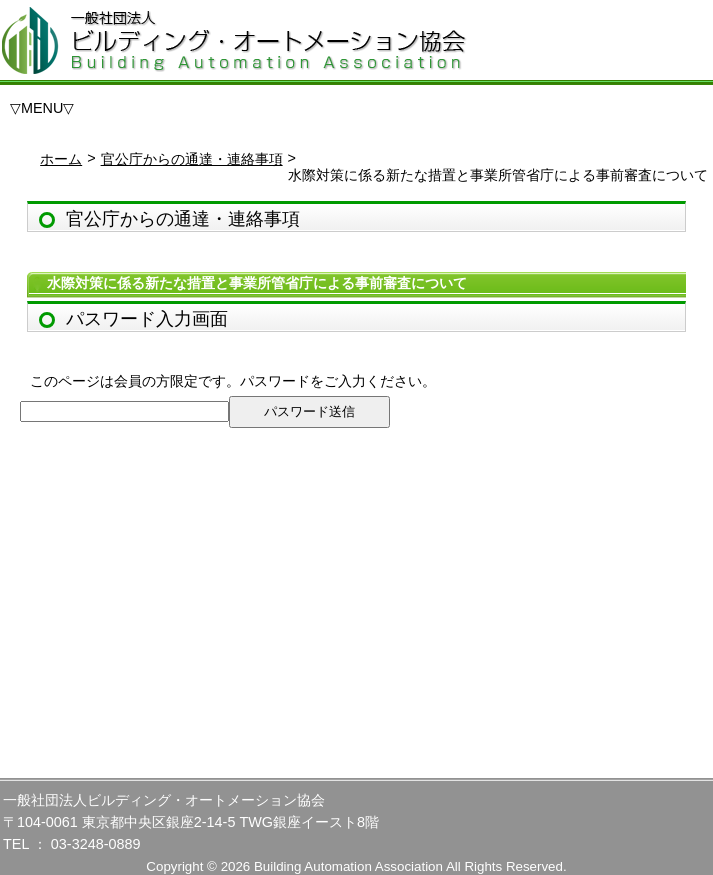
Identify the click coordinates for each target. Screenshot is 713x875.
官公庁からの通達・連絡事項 (192, 159)
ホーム (61, 159)
